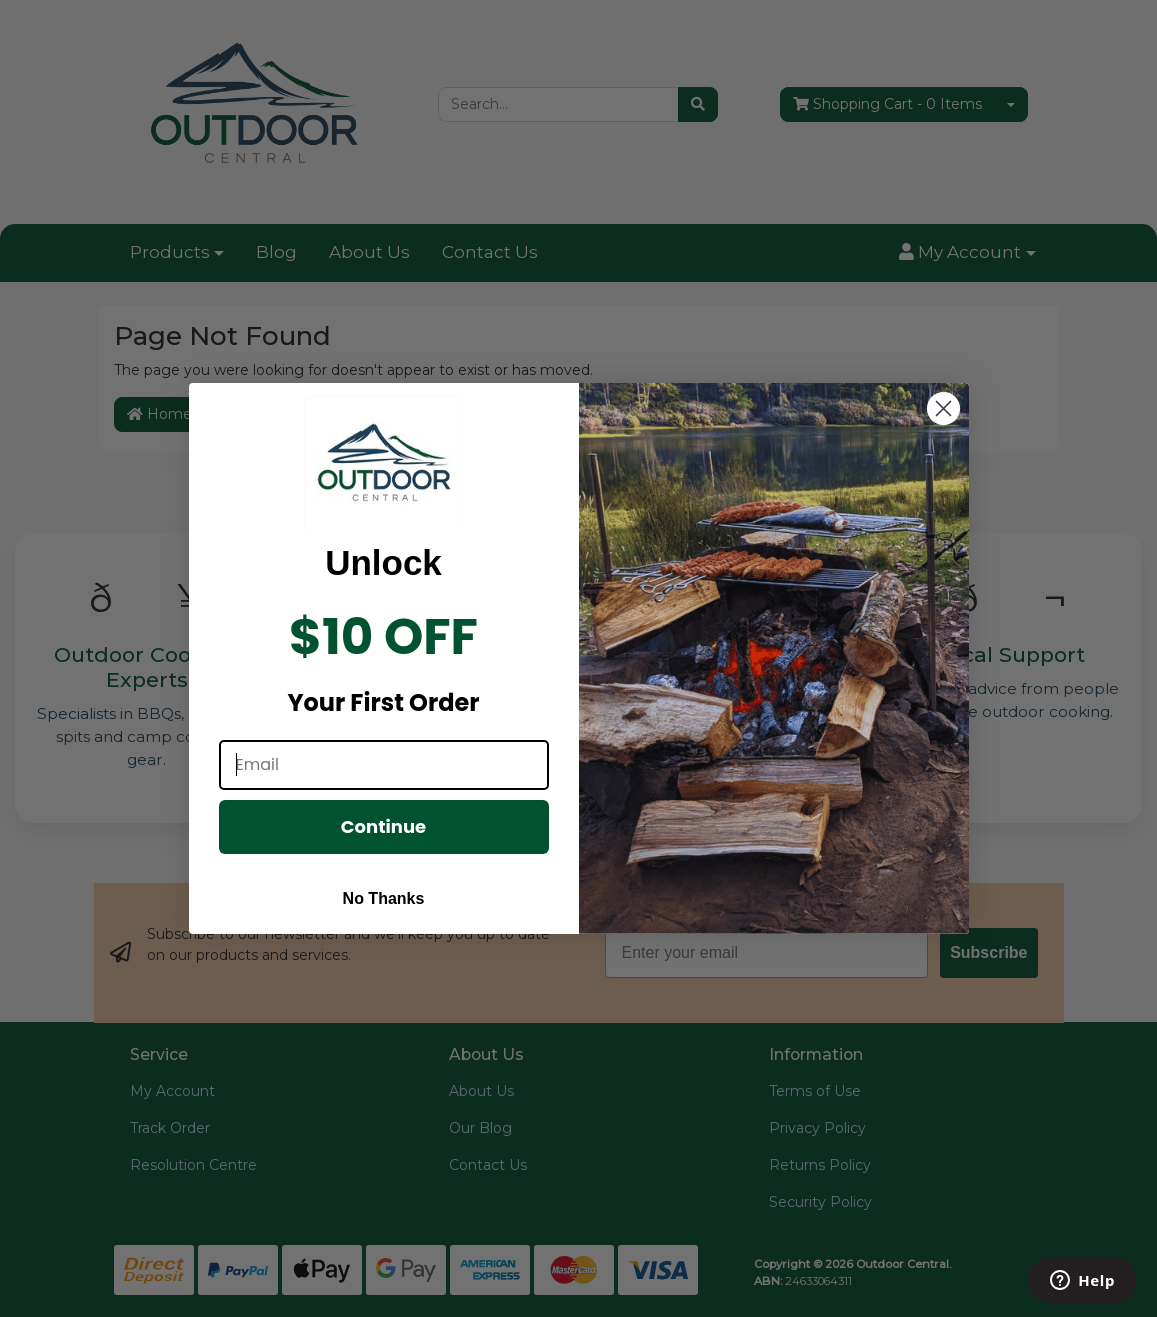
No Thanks (384, 911)
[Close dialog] (943, 421)
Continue (383, 839)
